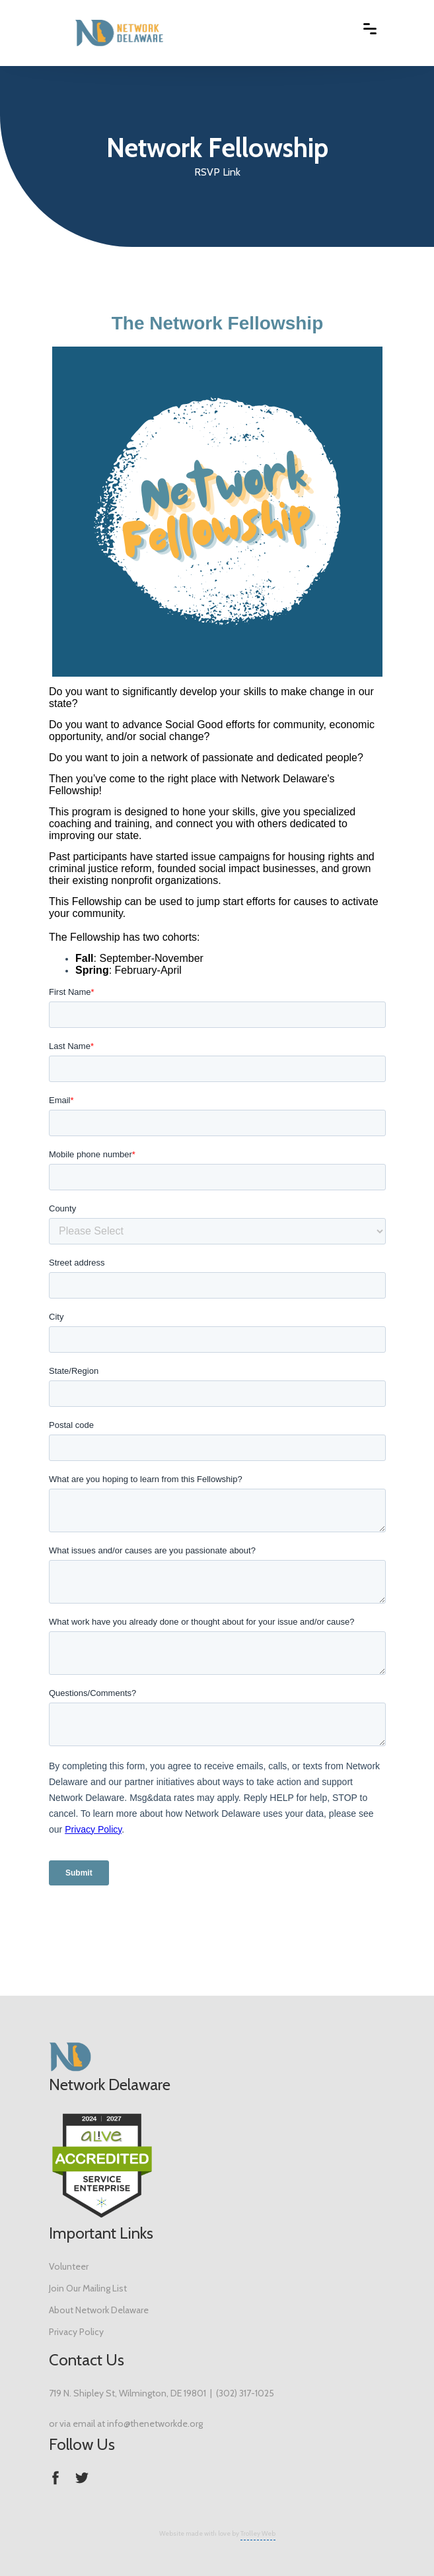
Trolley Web (257, 2533)
